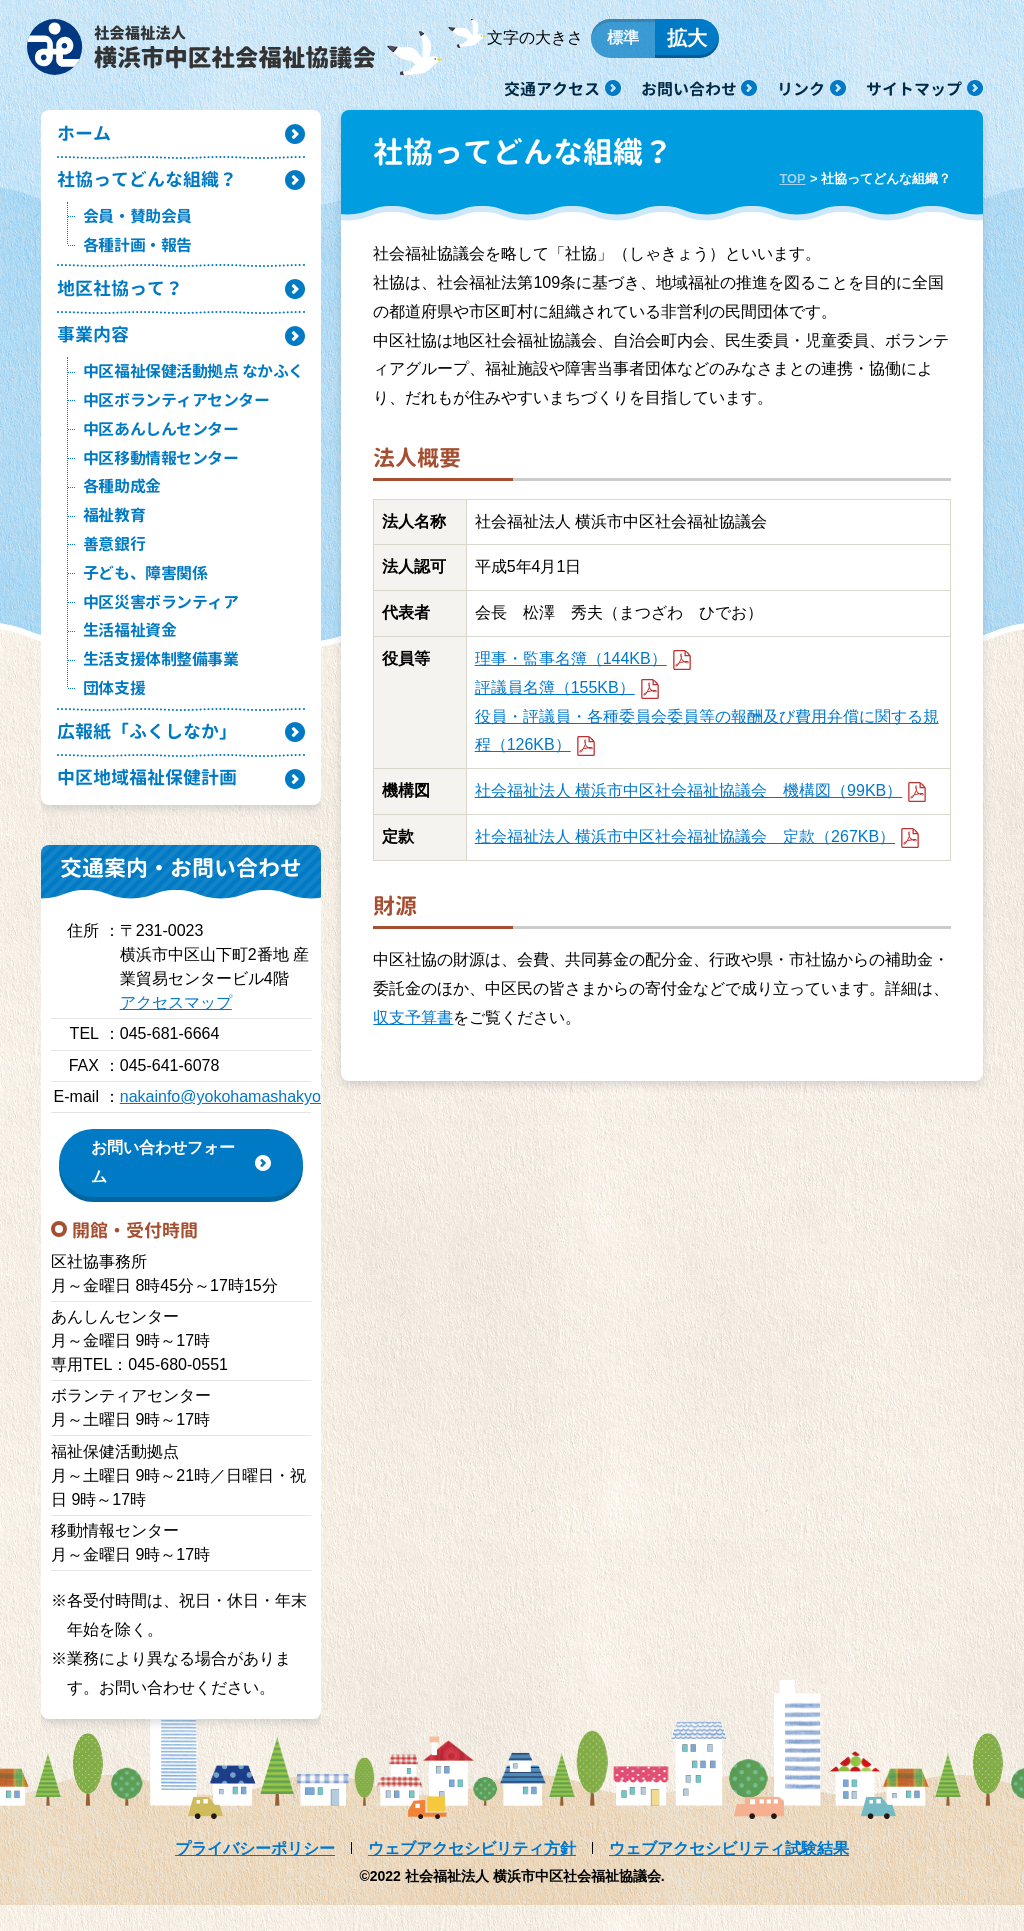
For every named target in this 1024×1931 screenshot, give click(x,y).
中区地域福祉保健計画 (152, 802)
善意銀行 (114, 564)
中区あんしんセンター (160, 449)
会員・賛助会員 (137, 231)
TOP (792, 188)
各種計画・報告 (137, 260)
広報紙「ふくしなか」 (152, 753)
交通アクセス (552, 88)
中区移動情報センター (160, 478)
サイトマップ (914, 88)
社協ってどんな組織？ (152, 193)
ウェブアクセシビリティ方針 (472, 1874)
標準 (637, 42)
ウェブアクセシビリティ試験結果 (729, 1874)
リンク (801, 88)
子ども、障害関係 (145, 593)
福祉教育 (114, 536)
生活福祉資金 (129, 651)
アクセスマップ (176, 1028)
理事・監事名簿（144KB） (583, 668)
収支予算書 (413, 1027)
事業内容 (95, 353)
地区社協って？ (123, 304)
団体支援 (114, 708)
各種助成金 (122, 507)
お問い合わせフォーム (163, 1188)
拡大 (701, 43)
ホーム (85, 144)
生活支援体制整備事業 (160, 680)
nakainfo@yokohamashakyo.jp (229, 1122)
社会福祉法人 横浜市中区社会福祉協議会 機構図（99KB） (701, 800)
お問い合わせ (689, 88)
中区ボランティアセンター (176, 420)
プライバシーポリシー (255, 1874)
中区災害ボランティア (160, 622)
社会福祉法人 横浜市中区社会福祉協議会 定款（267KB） (697, 846)
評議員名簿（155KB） (567, 697)
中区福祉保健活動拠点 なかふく (193, 392)
